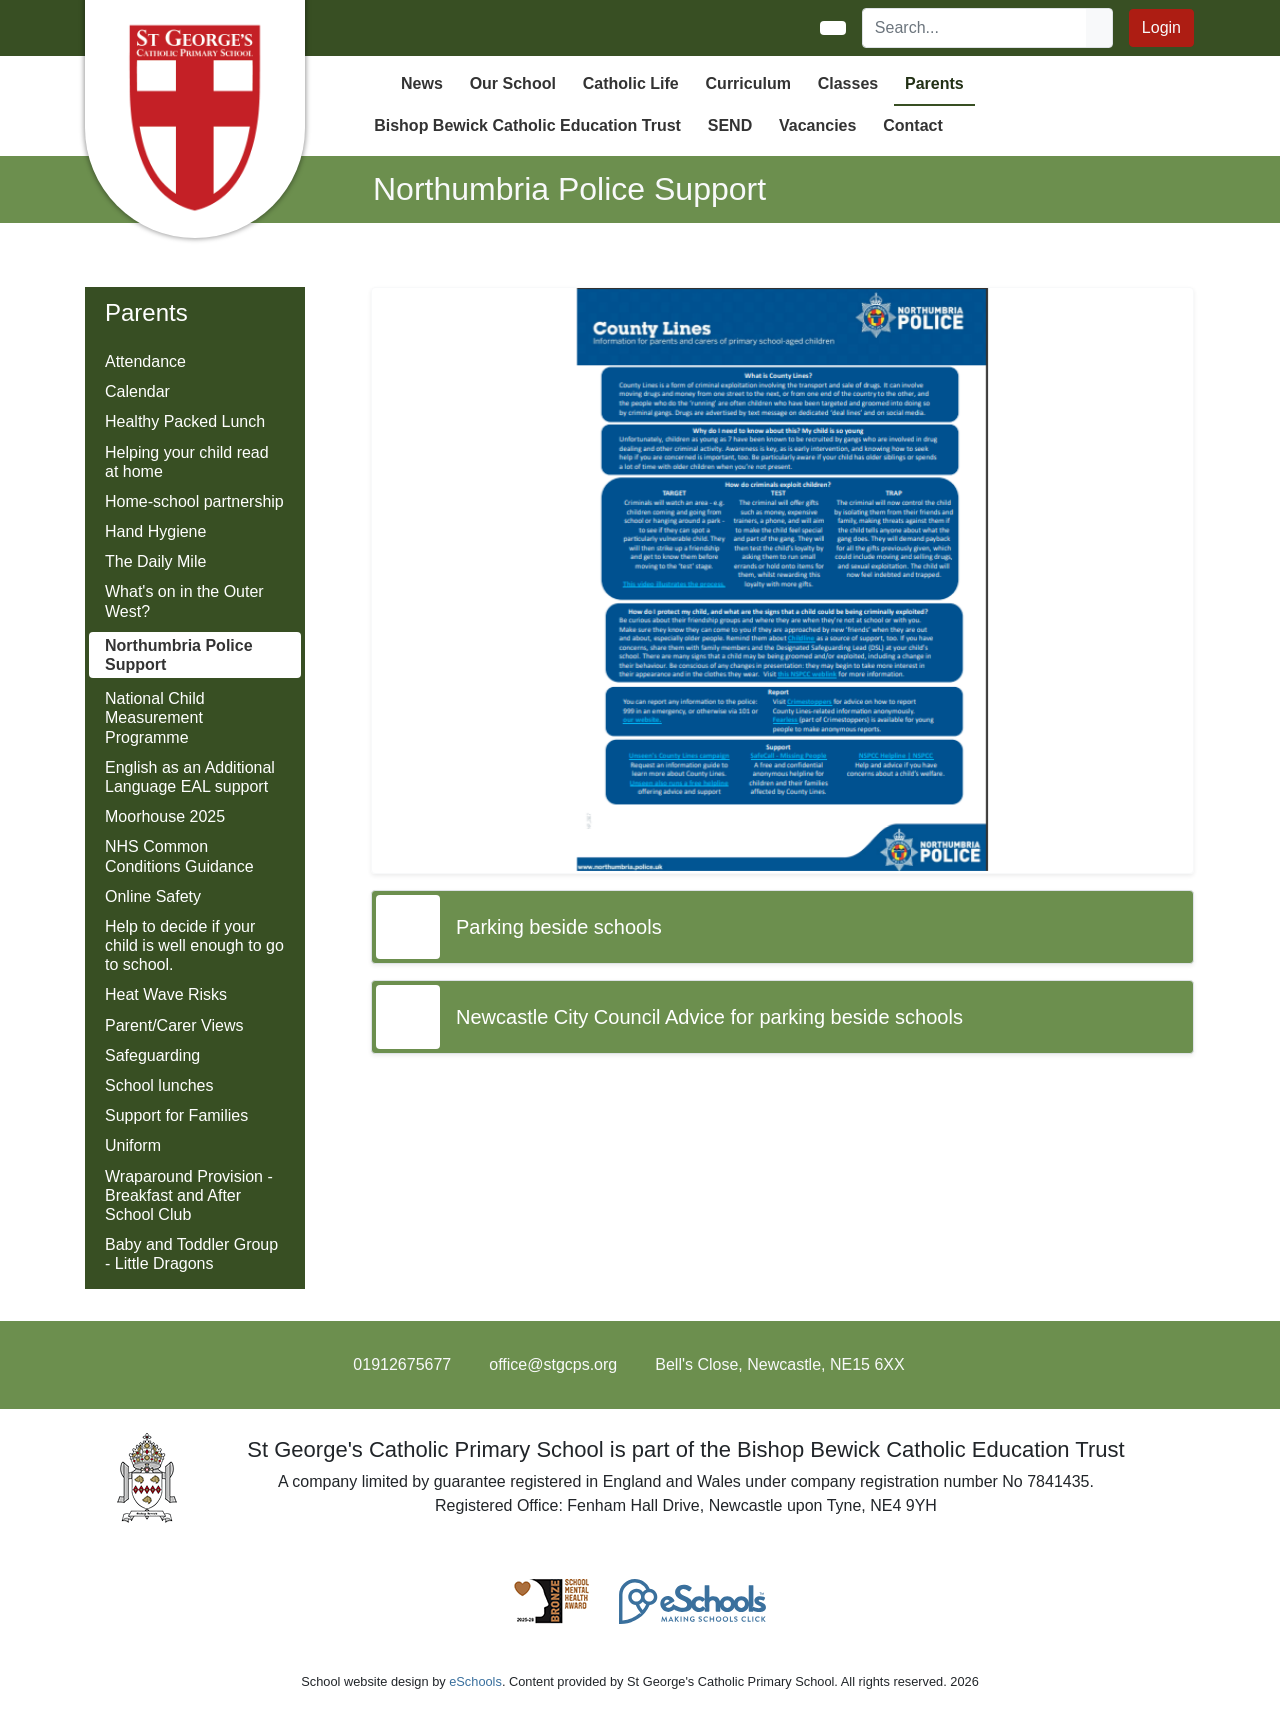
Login (1161, 27)
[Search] (975, 28)
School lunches (159, 1085)
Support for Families (176, 1115)
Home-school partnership (194, 501)
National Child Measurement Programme (155, 717)
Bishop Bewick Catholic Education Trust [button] (527, 125)
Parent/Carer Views (174, 1025)
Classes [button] (848, 83)
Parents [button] (934, 83)
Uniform (133, 1145)
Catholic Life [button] (631, 83)
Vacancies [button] (817, 125)
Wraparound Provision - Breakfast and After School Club (189, 1195)
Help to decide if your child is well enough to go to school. (194, 945)
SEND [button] (730, 125)
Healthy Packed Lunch (185, 421)
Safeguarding (152, 1055)
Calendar (137, 391)
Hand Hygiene (155, 531)
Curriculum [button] (748, 83)
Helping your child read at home (187, 462)
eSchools (475, 1681)
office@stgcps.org (553, 1364)
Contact (913, 125)
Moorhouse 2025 (165, 816)
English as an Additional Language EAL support (190, 777)
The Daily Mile (155, 561)
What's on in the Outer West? (184, 601)
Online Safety (153, 896)
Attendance (145, 361)
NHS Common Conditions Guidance (179, 856)
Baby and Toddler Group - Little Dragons (191, 1254)
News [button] (422, 83)
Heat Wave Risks (166, 994)
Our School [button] (513, 83)
